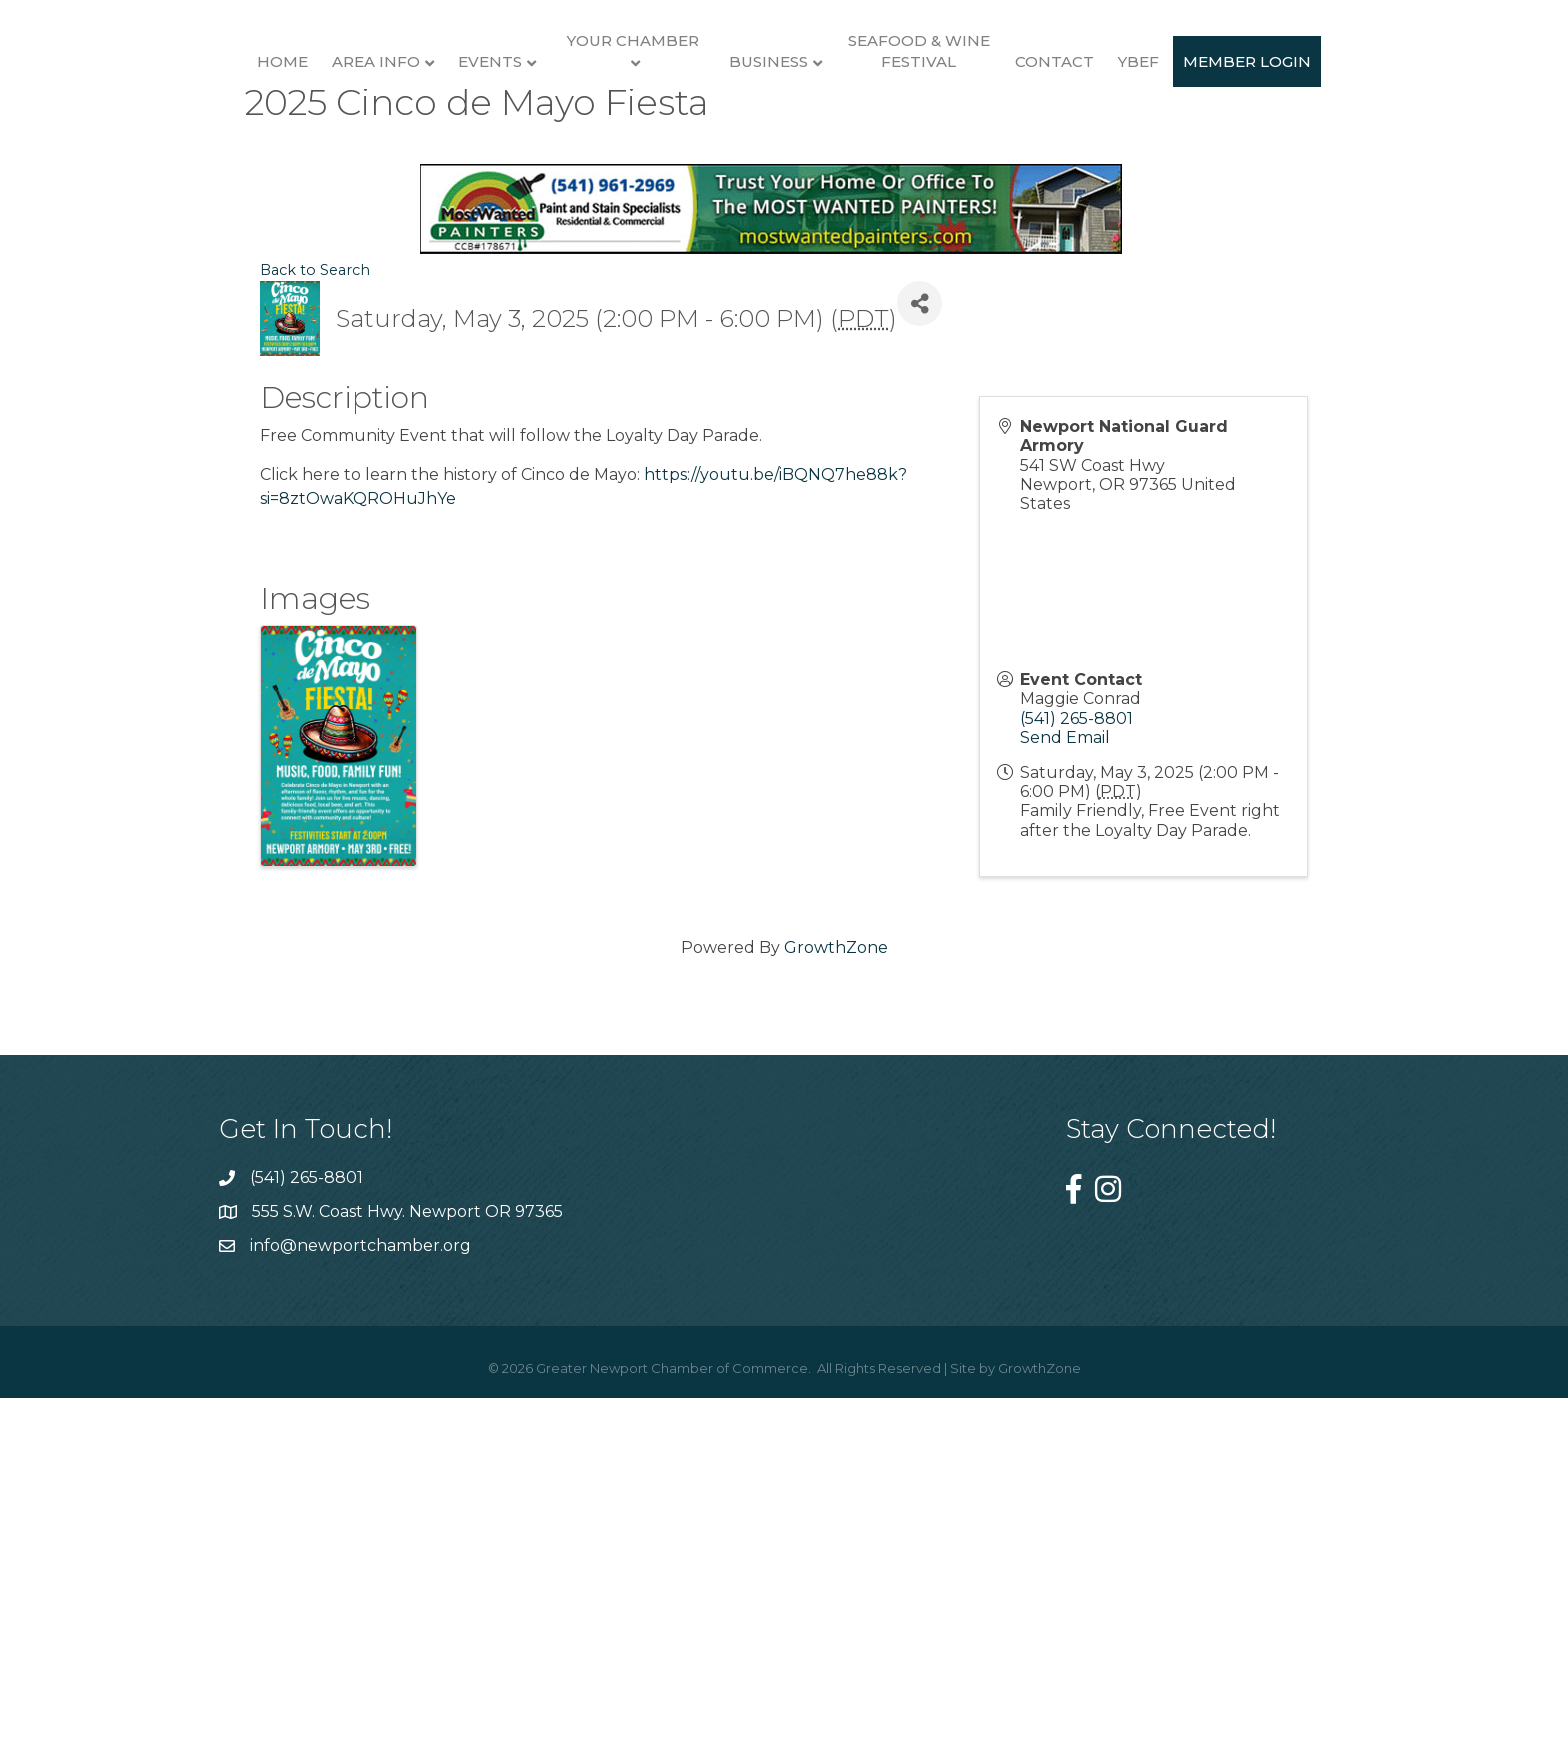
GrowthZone (836, 1315)
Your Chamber (559, 136)
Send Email (1065, 1105)
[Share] (919, 672)
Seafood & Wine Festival (1144, 147)
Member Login (784, 327)
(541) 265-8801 (1076, 1086)
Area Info (302, 157)
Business (994, 157)
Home (208, 157)
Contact (1280, 157)
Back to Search (315, 639)
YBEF (1364, 157)
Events (416, 157)
